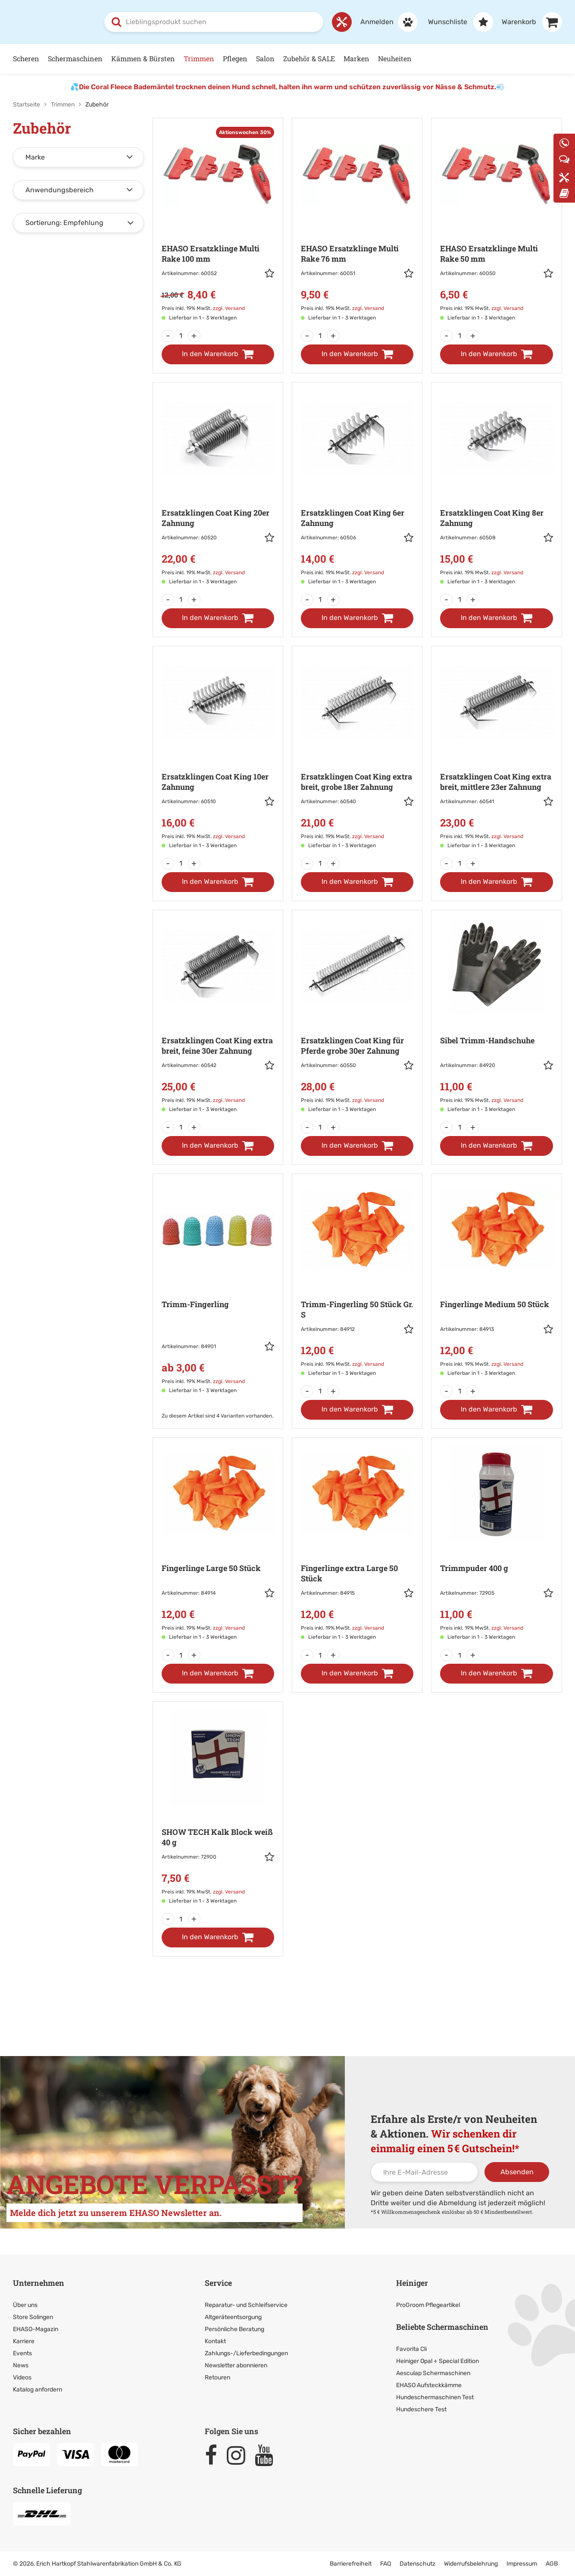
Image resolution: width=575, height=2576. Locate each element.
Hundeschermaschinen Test (435, 2397)
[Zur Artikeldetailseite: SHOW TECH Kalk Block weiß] (218, 1808)
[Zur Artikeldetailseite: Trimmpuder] (496, 1544)
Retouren (217, 2377)
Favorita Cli (411, 2348)
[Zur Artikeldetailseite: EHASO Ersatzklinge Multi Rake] (218, 224)
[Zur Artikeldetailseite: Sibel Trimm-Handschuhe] (496, 1016)
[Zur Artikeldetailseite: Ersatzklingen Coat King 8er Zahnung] (496, 488)
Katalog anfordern (37, 2389)
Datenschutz (417, 2563)
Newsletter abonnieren (236, 2365)
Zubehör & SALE (309, 58)
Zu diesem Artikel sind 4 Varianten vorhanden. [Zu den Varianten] (217, 1415)
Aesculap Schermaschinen (433, 2372)
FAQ (385, 2563)
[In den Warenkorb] (218, 354)
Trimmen (199, 58)
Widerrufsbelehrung (471, 2563)
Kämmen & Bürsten (143, 58)
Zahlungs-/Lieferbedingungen (246, 2353)
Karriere (23, 2340)
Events (22, 2353)
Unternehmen (38, 2282)
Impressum (521, 2563)
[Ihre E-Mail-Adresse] (424, 2172)
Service (218, 2282)
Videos (22, 2377)
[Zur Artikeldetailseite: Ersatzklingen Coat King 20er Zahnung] (218, 488)
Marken (356, 58)
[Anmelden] (385, 21)
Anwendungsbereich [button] (59, 189)
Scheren (26, 58)
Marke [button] (35, 157)
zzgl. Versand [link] (229, 308)
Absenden (517, 2171)
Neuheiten (395, 58)
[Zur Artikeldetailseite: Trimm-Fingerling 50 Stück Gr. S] (357, 1280)
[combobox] (213, 21)
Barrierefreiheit (351, 2563)
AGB (552, 2563)
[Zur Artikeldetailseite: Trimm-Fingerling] (218, 1288)
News (20, 2365)
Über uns (25, 2304)
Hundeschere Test (421, 2409)
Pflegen (235, 58)
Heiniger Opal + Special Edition (437, 2360)
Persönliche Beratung (234, 2328)
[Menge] (181, 335)
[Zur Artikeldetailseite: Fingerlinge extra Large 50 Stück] (357, 1544)
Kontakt (215, 2340)
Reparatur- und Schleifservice (246, 2304)
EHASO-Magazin (35, 2328)
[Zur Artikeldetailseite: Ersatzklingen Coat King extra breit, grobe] (357, 752)
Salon (265, 58)
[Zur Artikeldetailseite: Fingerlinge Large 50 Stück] (218, 1544)
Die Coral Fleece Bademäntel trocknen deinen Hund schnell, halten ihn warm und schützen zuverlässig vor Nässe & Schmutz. (287, 86)
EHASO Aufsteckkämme (429, 2384)
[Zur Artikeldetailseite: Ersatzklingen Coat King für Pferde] (357, 1016)
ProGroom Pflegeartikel (428, 2304)
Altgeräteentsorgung (233, 2316)
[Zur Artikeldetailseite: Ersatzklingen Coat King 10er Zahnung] (218, 752)
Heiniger (412, 2282)
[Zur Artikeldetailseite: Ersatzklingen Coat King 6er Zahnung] (357, 488)
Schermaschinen (75, 58)
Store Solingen (33, 2316)
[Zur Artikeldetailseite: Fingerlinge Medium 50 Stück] (496, 1280)
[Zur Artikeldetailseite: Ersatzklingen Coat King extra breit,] (496, 752)
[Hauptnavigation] (287, 58)
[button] (269, 274)
